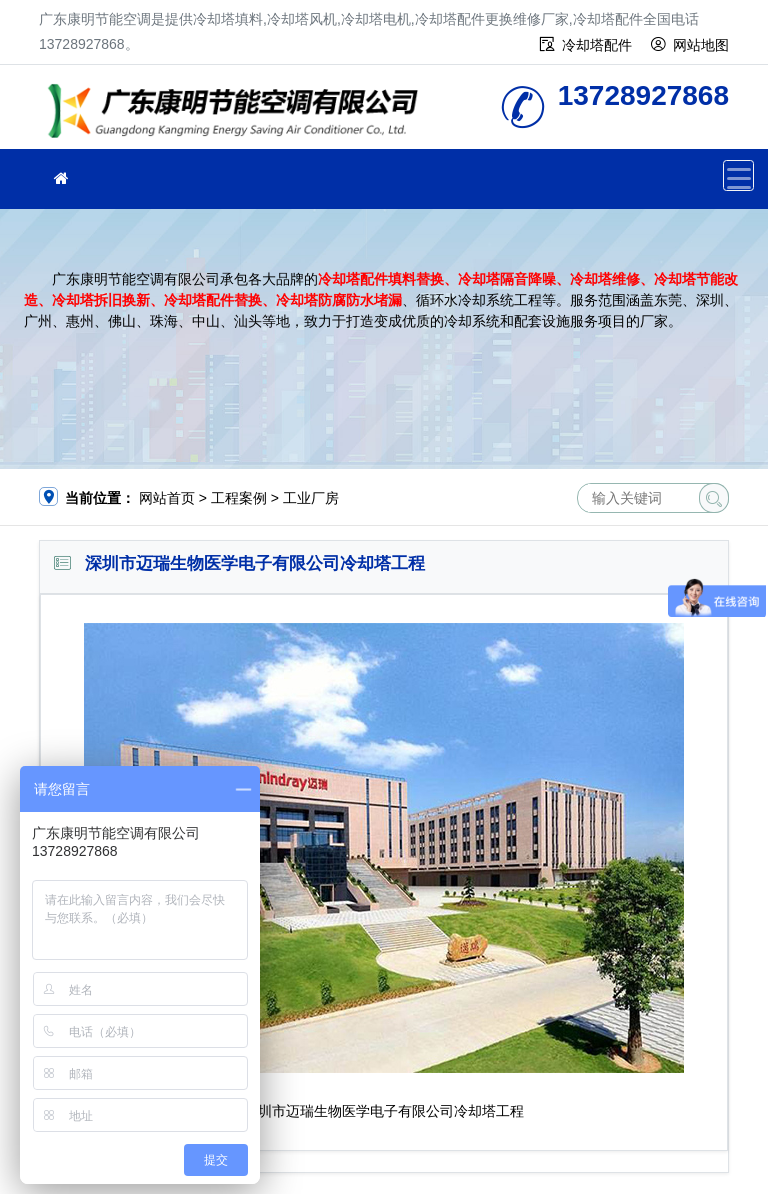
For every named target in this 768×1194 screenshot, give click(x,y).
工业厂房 (311, 498)
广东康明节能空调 (239, 113)
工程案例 (239, 498)
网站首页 (167, 498)
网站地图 (701, 45)
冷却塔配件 (597, 45)
